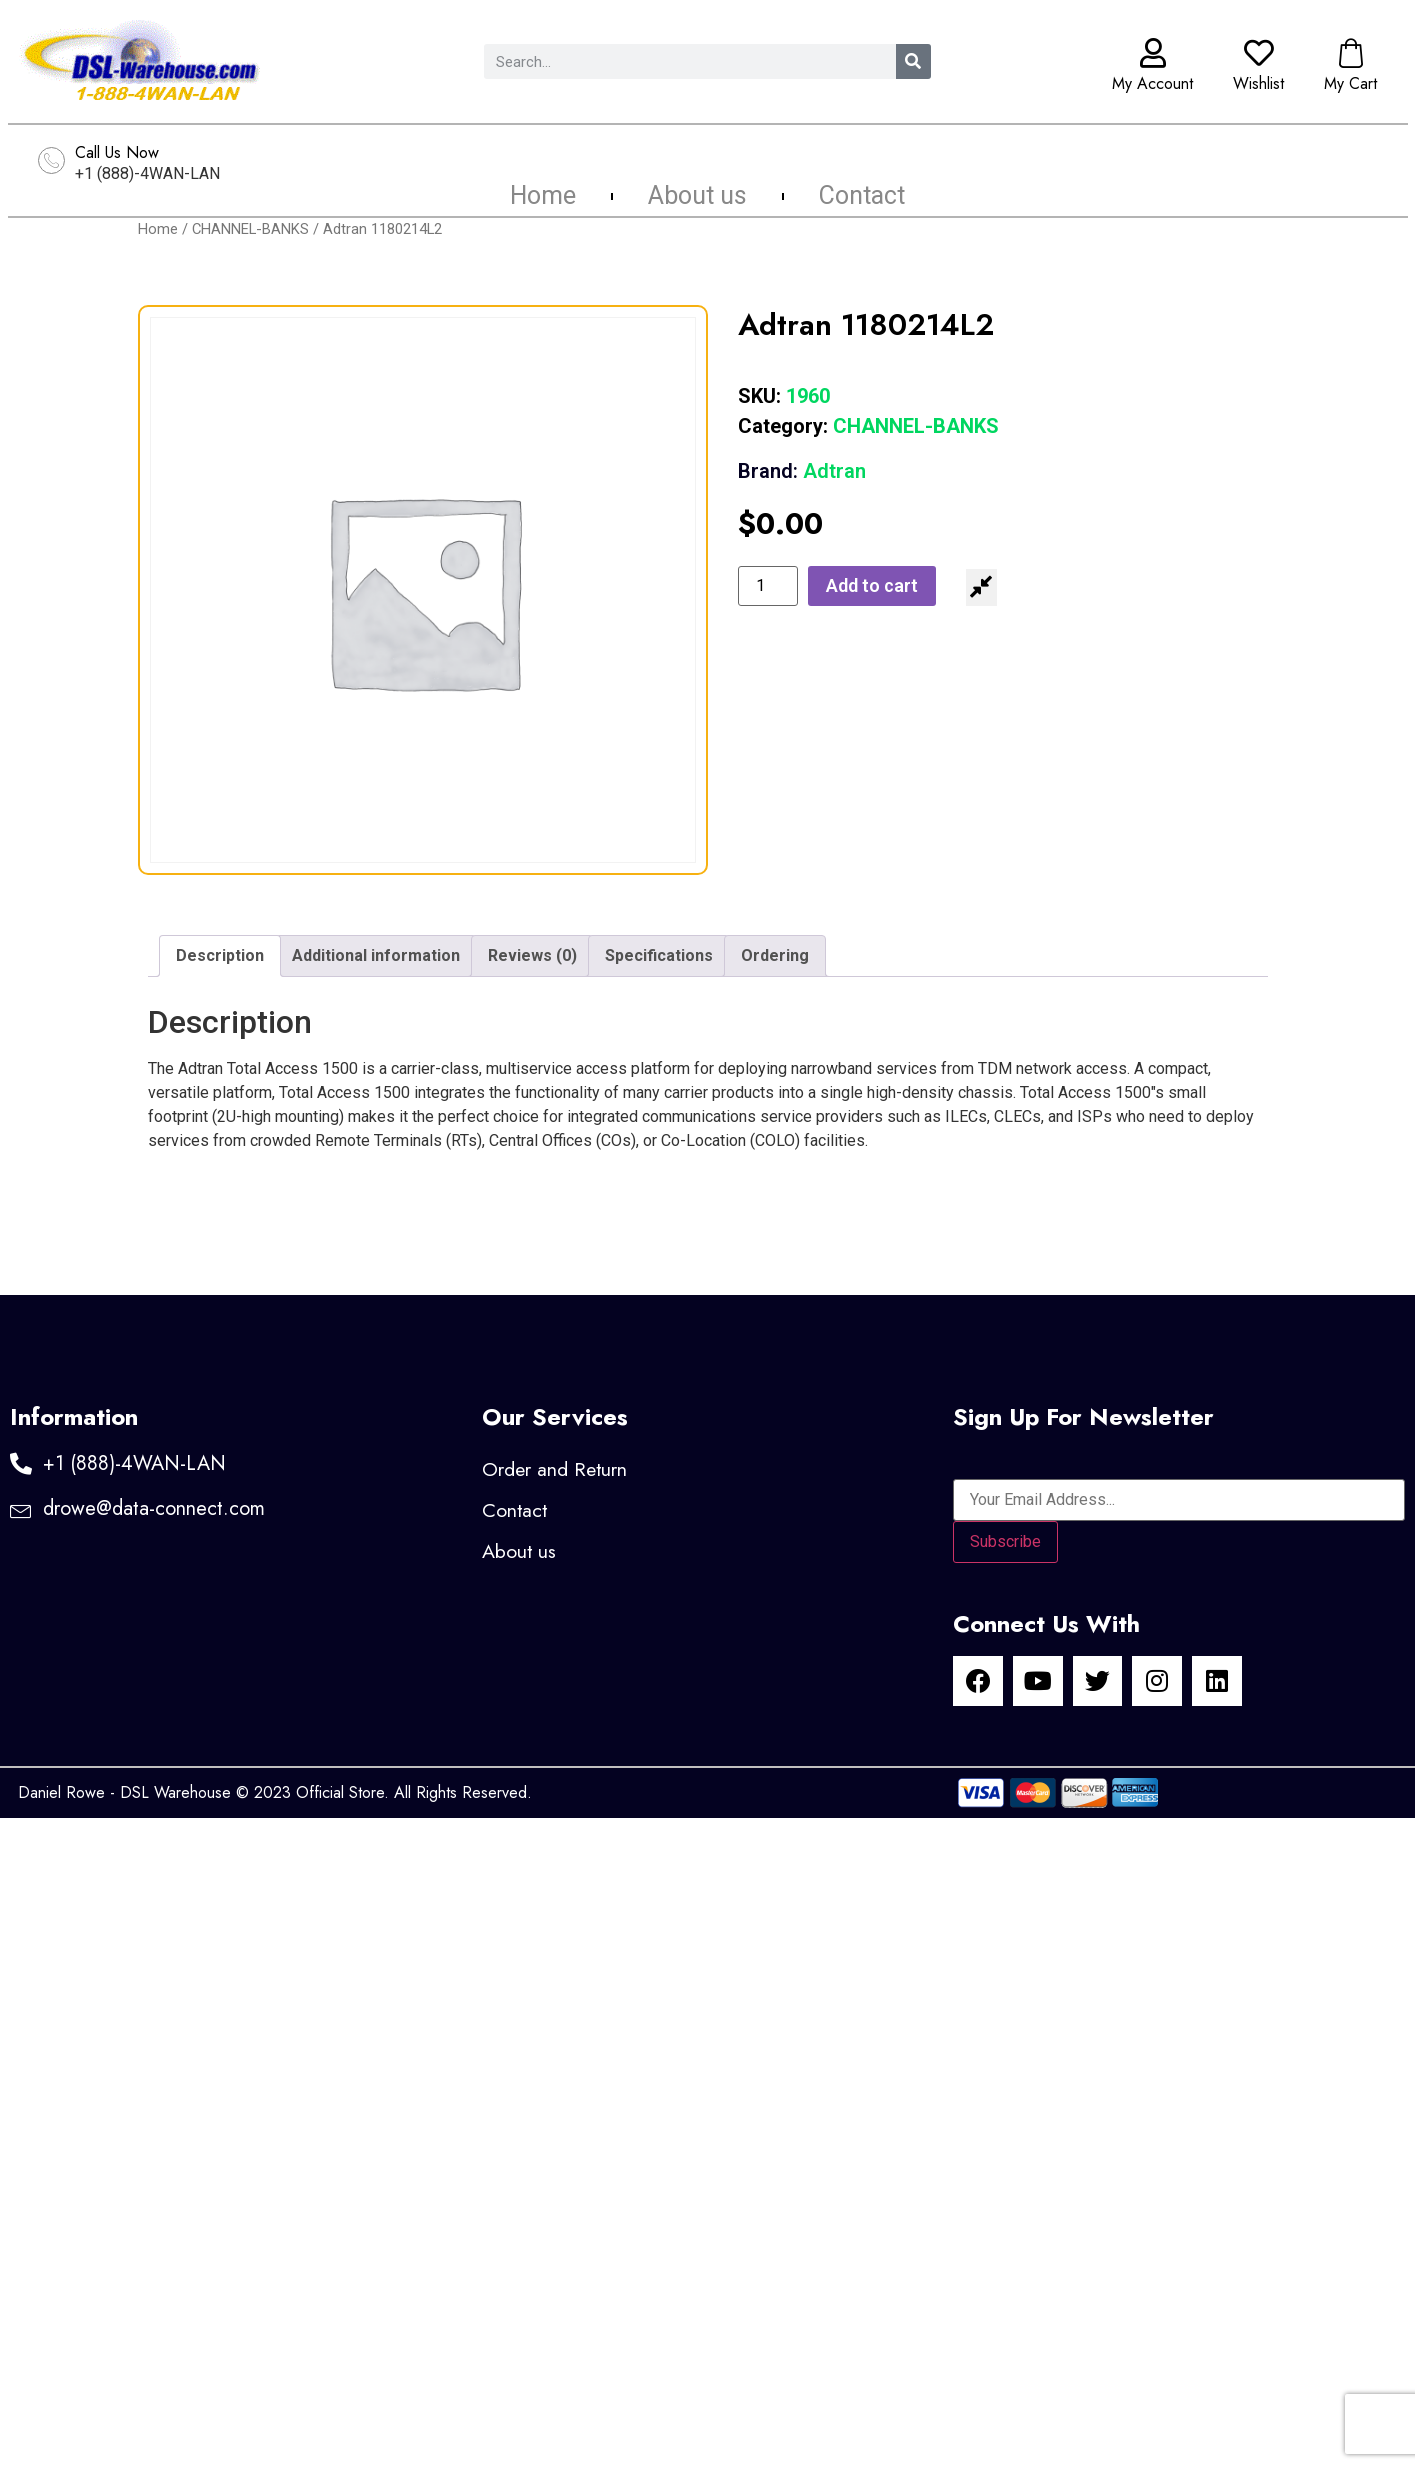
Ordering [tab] (775, 955)
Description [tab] (220, 955)
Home (543, 196)
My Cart (1350, 83)
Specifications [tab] (659, 955)
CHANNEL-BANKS (250, 229)
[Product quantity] (768, 586)
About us (697, 196)
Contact (862, 196)
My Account (1152, 83)
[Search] (913, 61)
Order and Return (556, 1469)
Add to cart (872, 585)
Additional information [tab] (376, 955)
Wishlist (1258, 83)
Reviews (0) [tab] (532, 955)
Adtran (802, 471)
